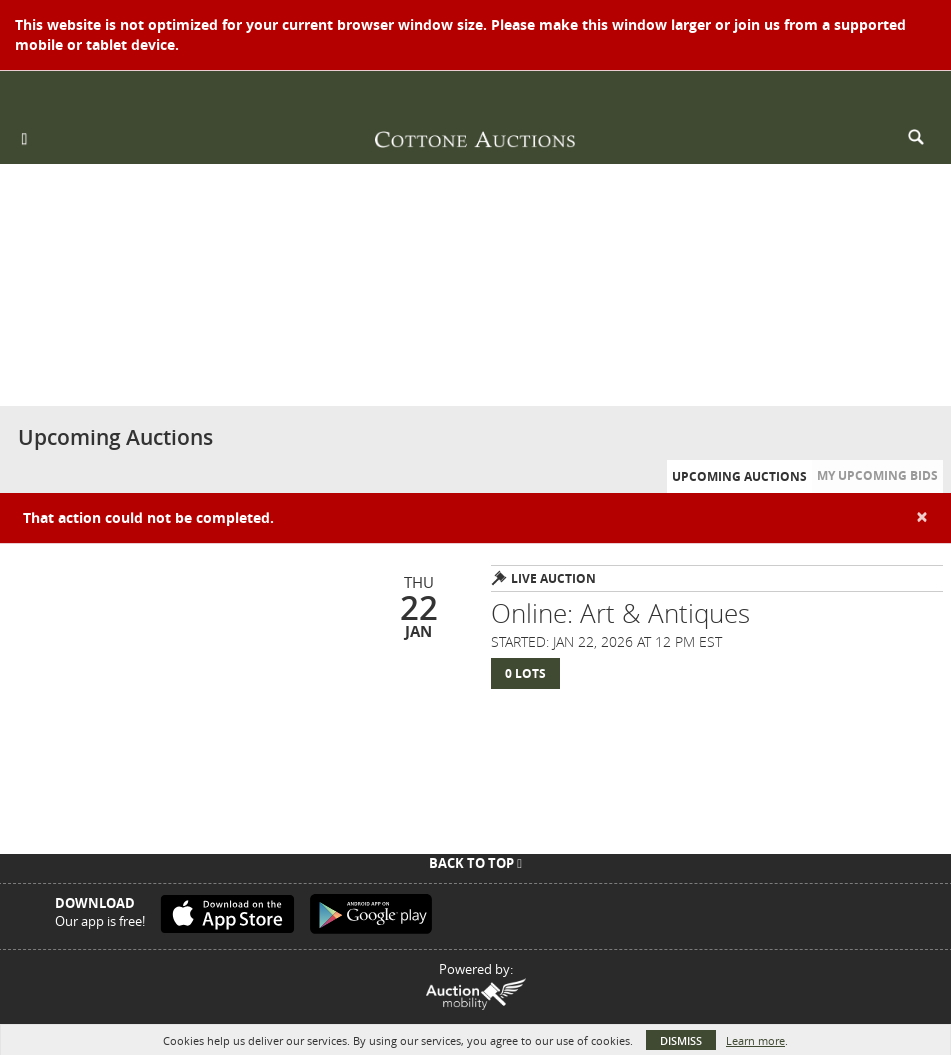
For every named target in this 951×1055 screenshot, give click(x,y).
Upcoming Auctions (739, 476)
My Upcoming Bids (877, 475)
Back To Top (475, 863)
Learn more (755, 1040)
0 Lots (525, 673)
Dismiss (681, 1040)
